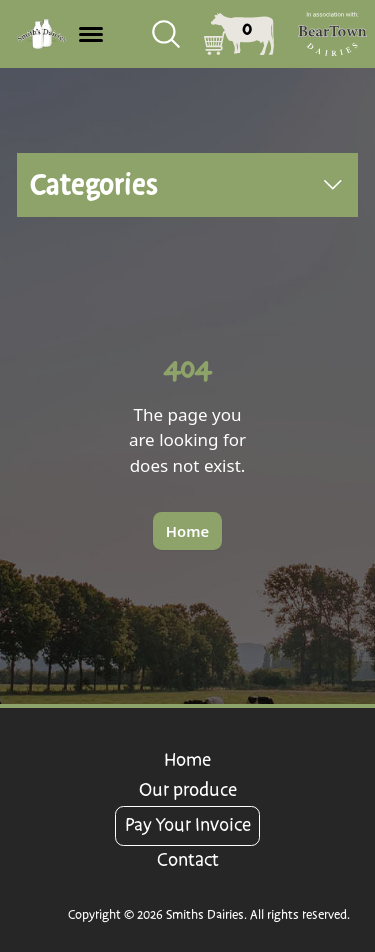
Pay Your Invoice (188, 825)
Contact (188, 860)
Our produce (188, 790)
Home (187, 760)
